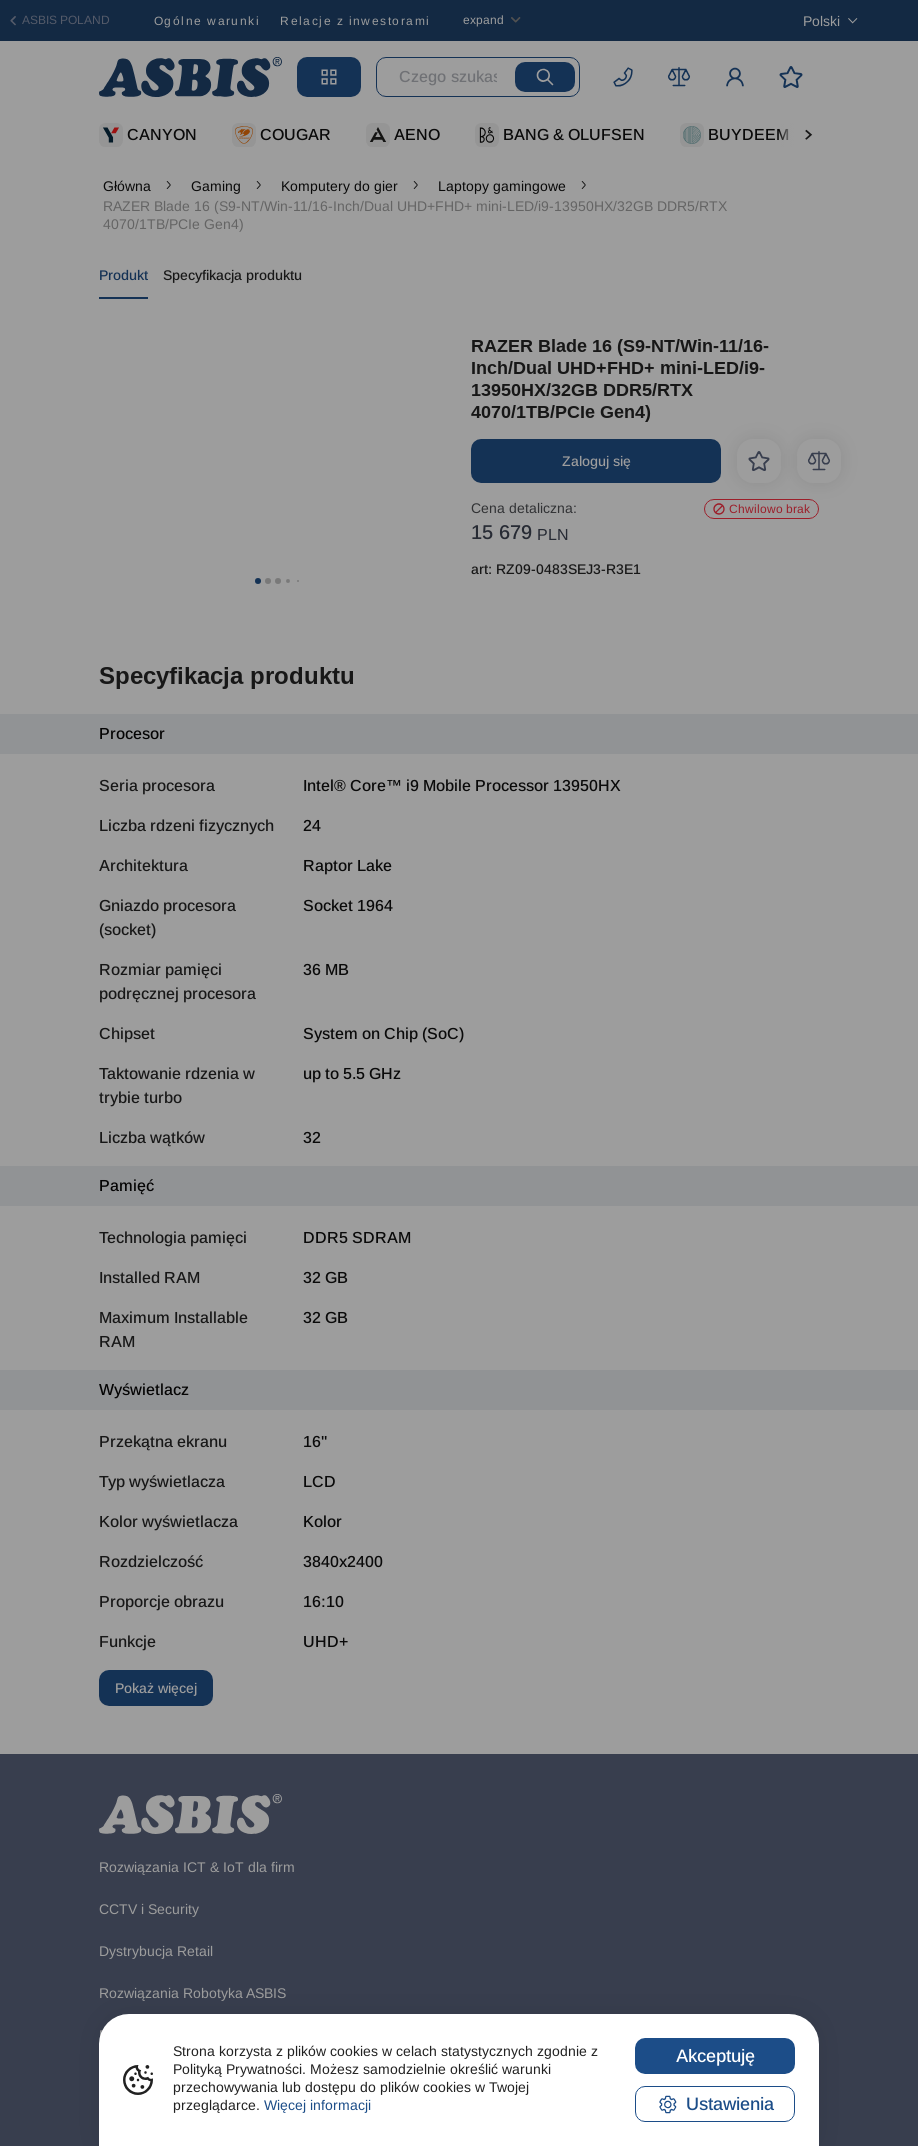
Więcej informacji (317, 2105)
